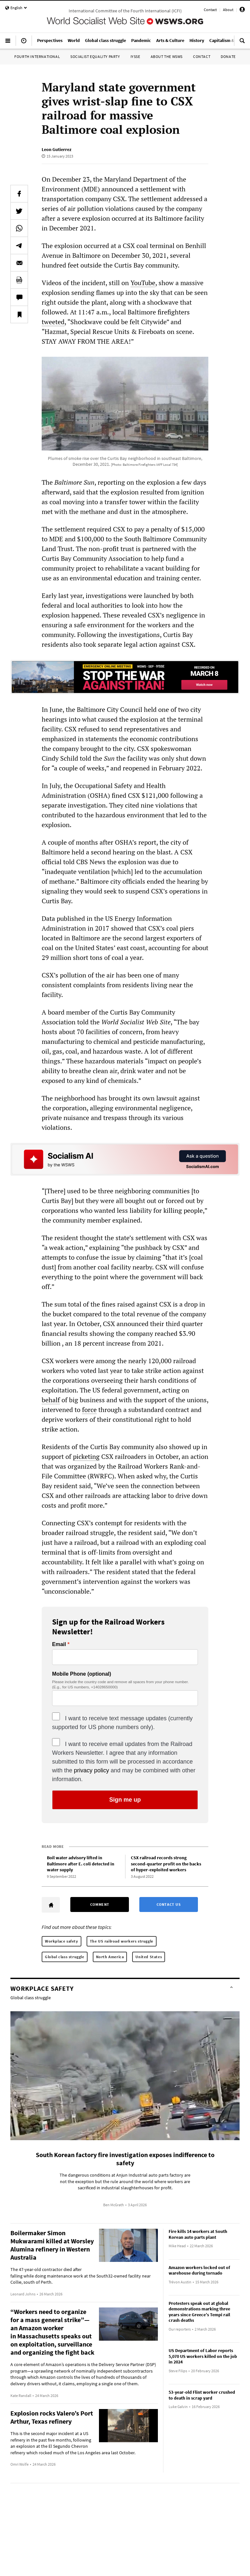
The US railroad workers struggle (121, 1941)
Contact (210, 9)
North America (110, 1956)
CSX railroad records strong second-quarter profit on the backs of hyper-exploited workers (166, 1864)
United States (148, 1956)
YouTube (143, 282)
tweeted (53, 321)
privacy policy (91, 1770)
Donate (228, 56)
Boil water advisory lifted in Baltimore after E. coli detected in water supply (80, 1864)
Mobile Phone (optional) (81, 1674)
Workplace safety (61, 1941)
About (228, 9)
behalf (51, 1399)
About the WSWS (167, 56)
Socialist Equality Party (95, 56)
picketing (86, 1456)
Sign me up (125, 1799)
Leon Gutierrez (56, 149)
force (89, 1409)
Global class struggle (64, 1956)
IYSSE (135, 56)
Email (59, 1644)
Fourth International (37, 56)
